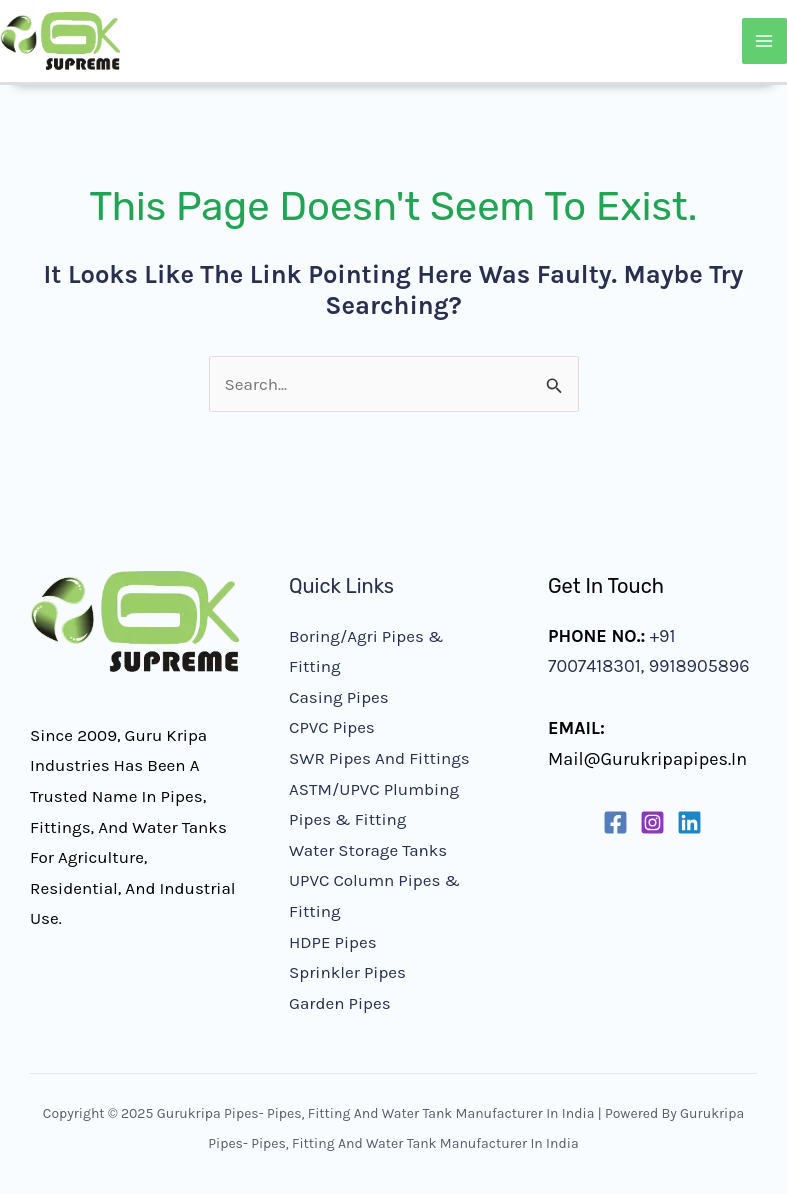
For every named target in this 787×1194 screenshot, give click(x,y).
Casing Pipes (339, 697)
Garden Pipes (340, 1003)
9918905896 (696, 666)
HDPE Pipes (333, 942)
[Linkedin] (689, 822)
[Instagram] (652, 822)
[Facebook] (615, 822)
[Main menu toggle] (765, 41)
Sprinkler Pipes (347, 972)
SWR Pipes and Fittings (379, 758)
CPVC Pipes (332, 727)
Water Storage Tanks (368, 850)
